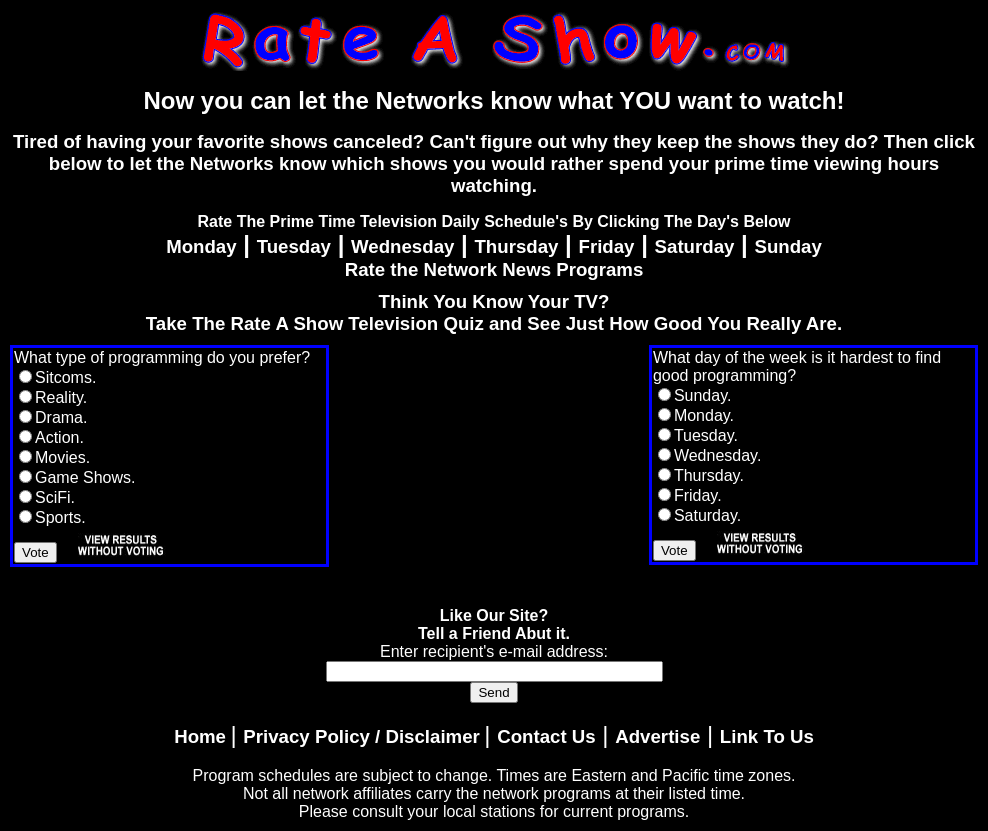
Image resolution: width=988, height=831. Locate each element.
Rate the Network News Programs (494, 269)
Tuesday (294, 246)
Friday (607, 246)
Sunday (787, 246)
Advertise (657, 736)
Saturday (695, 246)
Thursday (516, 246)
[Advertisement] (489, 470)
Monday (201, 246)
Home (200, 736)
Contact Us (546, 736)
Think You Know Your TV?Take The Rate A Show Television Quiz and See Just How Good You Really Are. (494, 312)
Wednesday (402, 246)
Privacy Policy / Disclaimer (361, 736)
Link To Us (767, 736)
